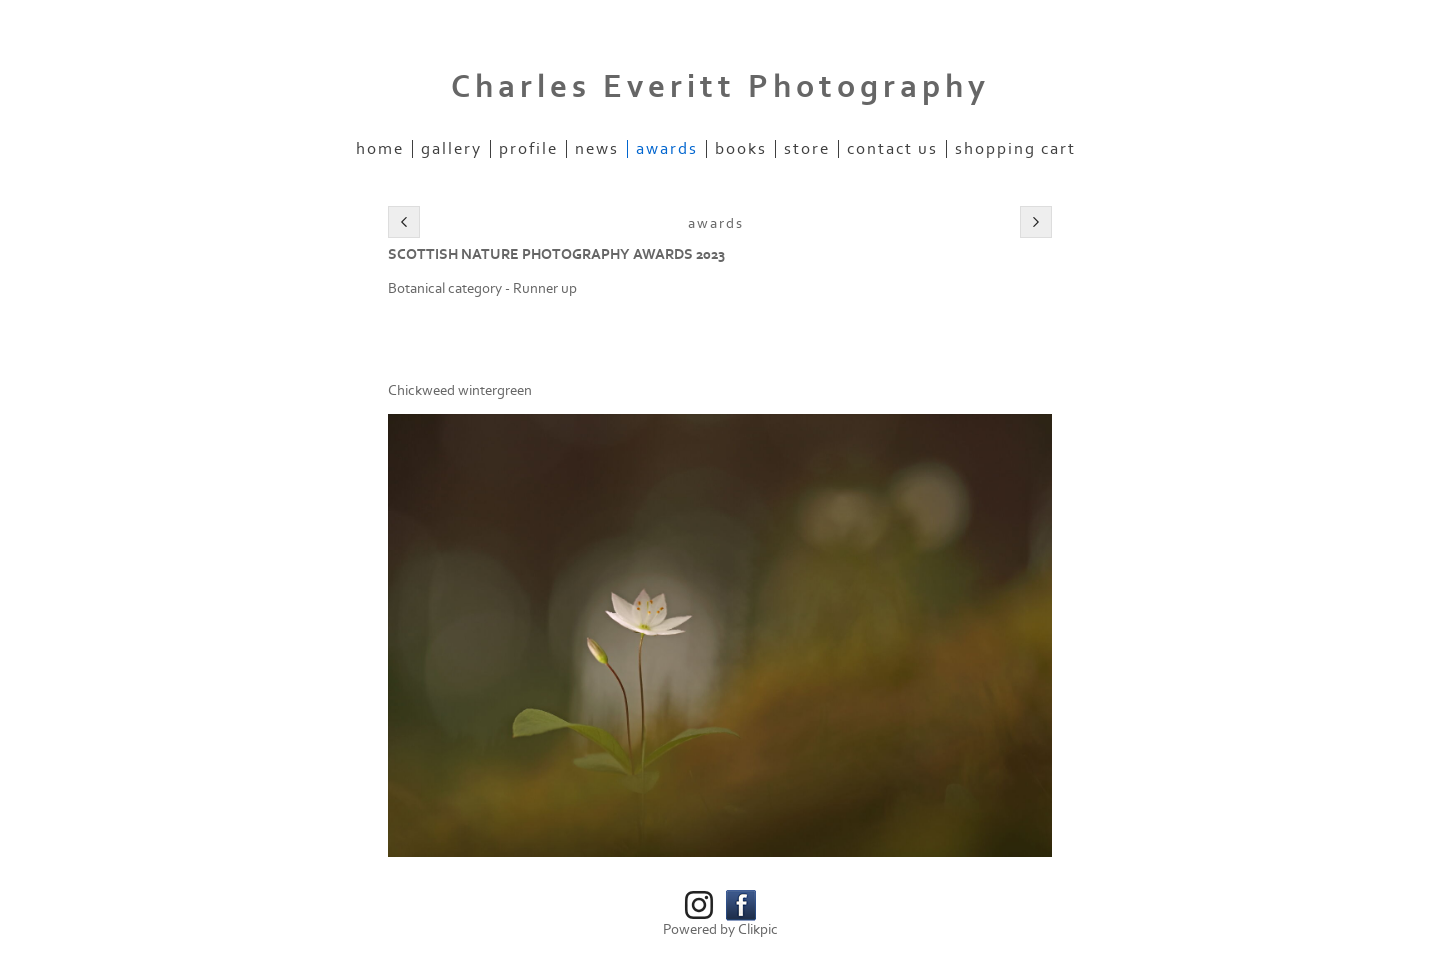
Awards (667, 149)
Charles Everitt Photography (720, 87)
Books (741, 149)
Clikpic (758, 929)
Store (807, 149)
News (597, 149)
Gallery (451, 149)
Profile (528, 149)
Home (380, 149)
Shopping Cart (1015, 149)
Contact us (892, 149)
